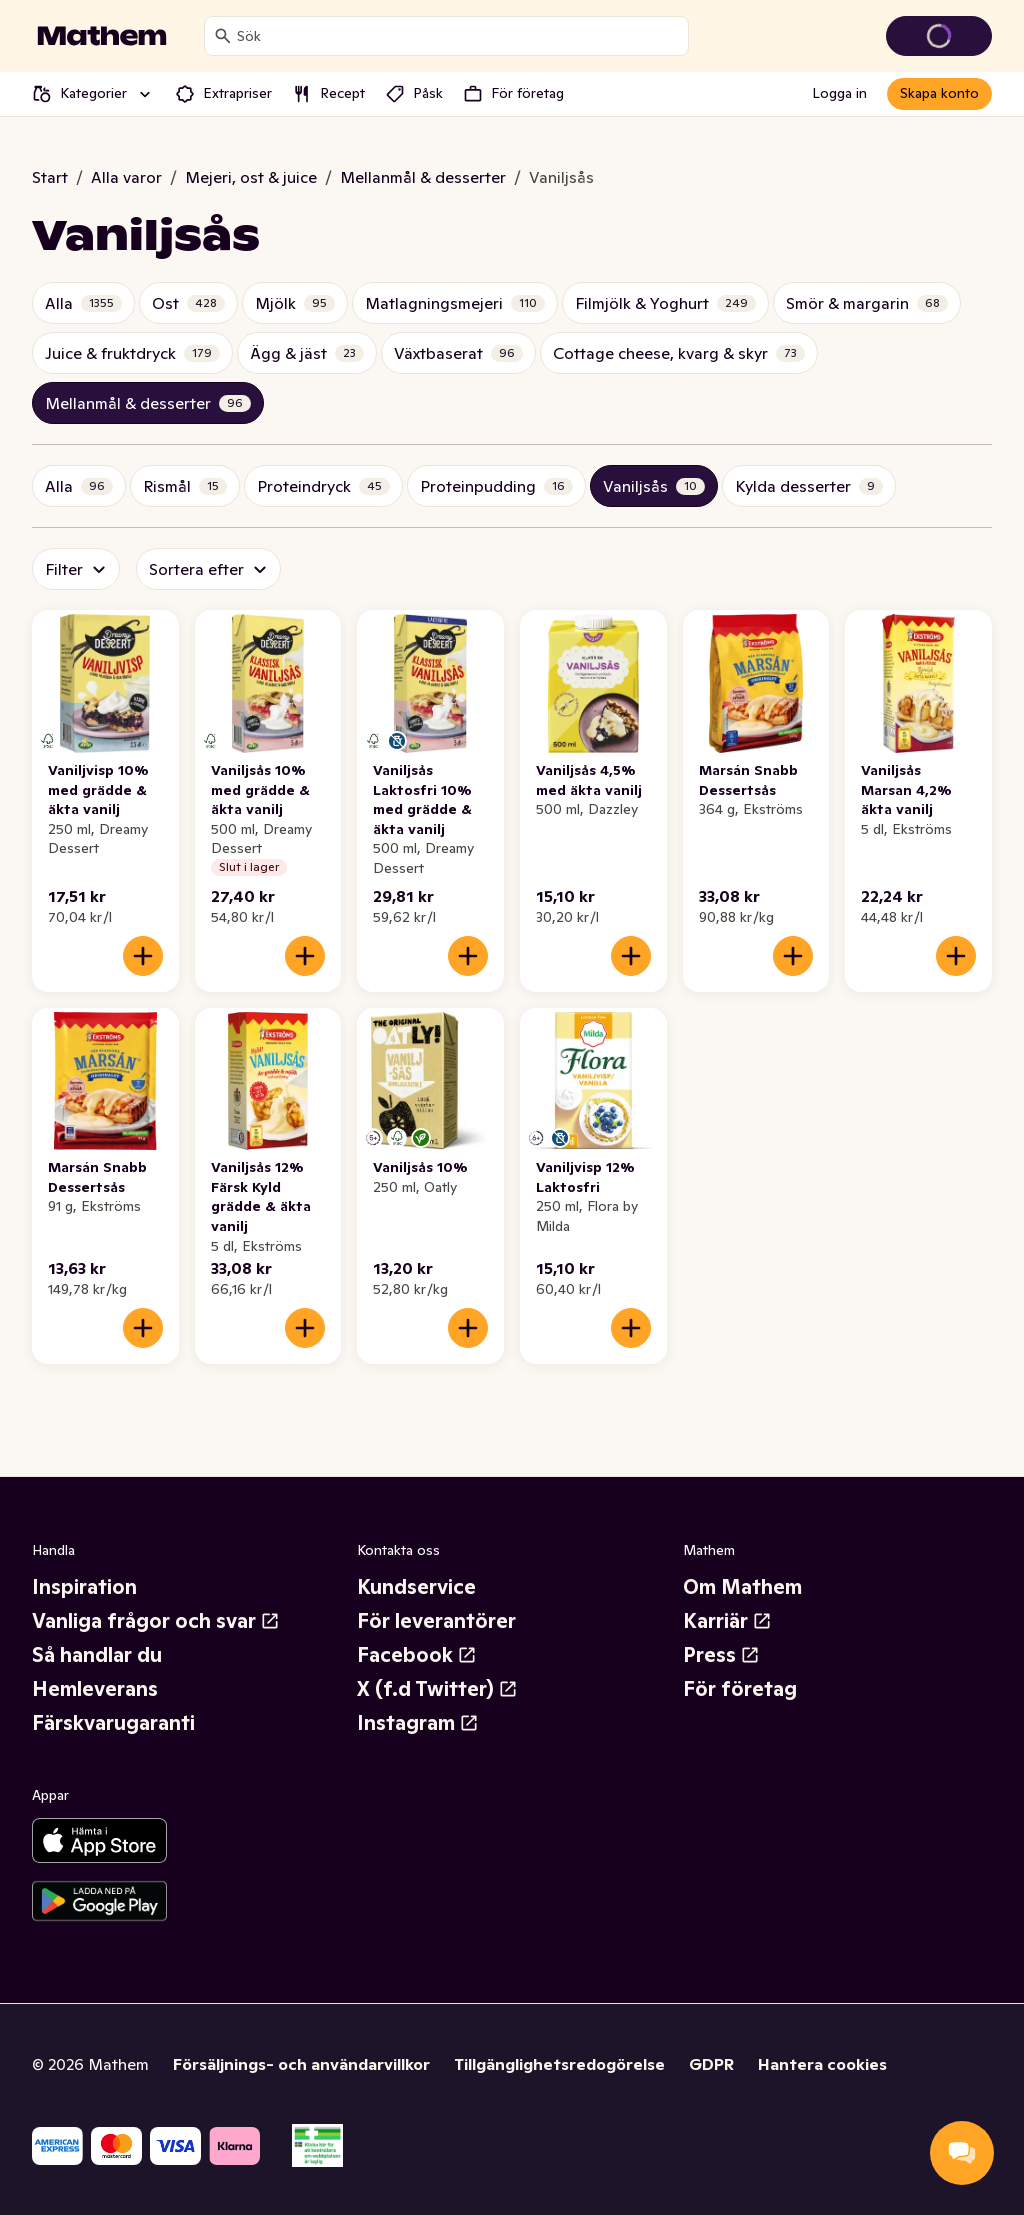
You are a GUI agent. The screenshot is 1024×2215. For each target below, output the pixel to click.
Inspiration (84, 1587)
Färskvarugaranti (113, 1723)
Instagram (418, 1723)
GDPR (711, 2064)
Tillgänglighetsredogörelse (559, 2064)
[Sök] (223, 36)
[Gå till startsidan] (102, 36)
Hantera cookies (822, 2064)
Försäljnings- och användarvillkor (301, 2064)
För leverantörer (436, 1621)
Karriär (727, 1621)
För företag (740, 1689)
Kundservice (416, 1587)
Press (721, 1655)
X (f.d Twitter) (437, 1689)
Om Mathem (742, 1587)
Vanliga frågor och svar (156, 1621)
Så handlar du (97, 1655)
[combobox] (458, 36)
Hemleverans (95, 1689)
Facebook (417, 1655)
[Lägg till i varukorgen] (143, 956)
